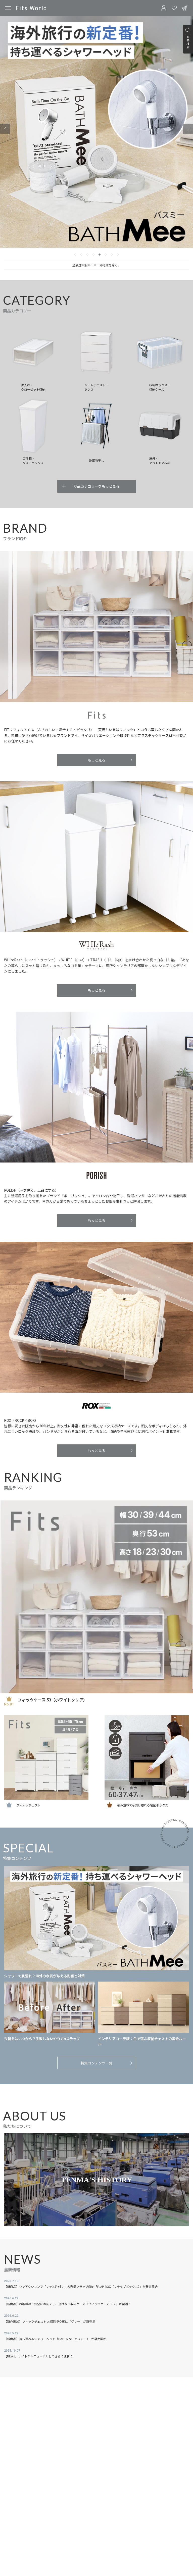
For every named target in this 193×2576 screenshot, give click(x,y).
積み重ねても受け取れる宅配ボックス (142, 1805)
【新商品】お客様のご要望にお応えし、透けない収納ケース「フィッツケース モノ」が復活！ (67, 2304)
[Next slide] (188, 129)
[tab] (75, 255)
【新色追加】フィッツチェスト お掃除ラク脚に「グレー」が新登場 (49, 2321)
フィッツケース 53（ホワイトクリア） (52, 1700)
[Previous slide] (5, 129)
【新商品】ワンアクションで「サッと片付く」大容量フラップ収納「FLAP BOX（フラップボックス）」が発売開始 (81, 2286)
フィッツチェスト (29, 1805)
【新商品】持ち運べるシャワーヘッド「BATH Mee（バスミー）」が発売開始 (55, 2339)
